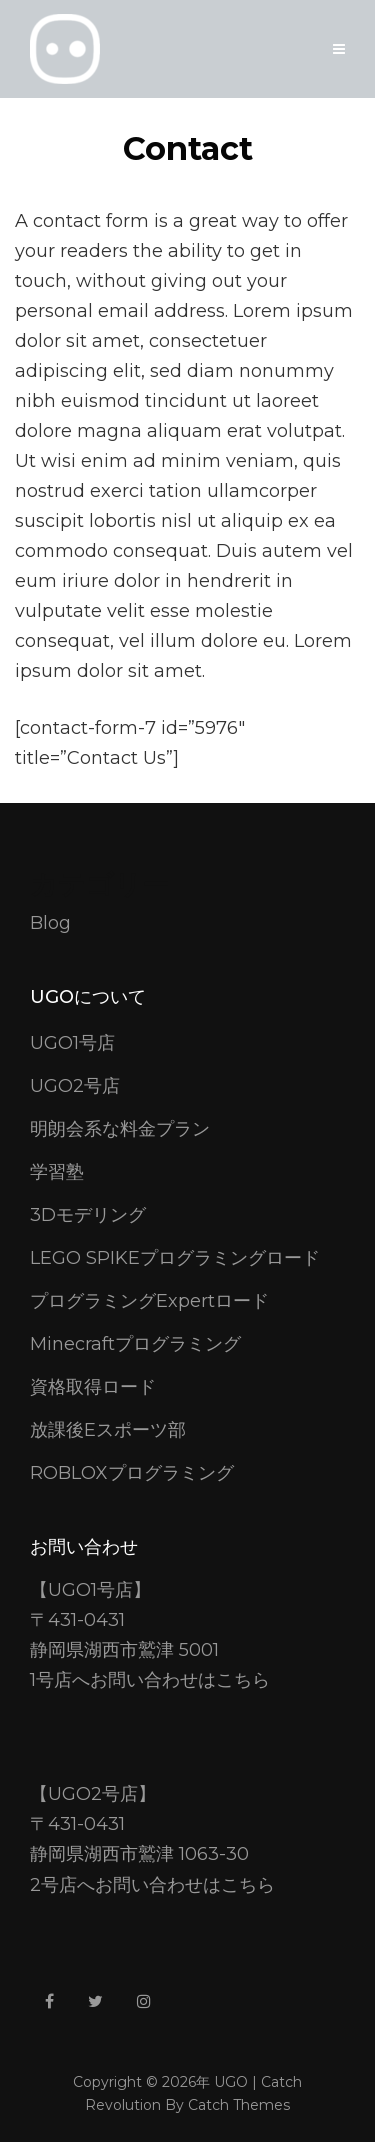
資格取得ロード (93, 1387)
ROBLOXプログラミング (132, 1473)
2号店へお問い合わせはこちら (152, 1885)
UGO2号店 (75, 1086)
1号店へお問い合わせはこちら (150, 1680)
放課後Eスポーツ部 (108, 1430)
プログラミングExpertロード (149, 1301)
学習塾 (57, 1172)
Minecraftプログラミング (135, 1344)
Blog (50, 923)
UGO (231, 2082)
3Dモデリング (88, 1215)
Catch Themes (239, 2105)
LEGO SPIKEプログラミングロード (175, 1258)
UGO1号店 (72, 1043)
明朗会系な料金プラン (120, 1129)
